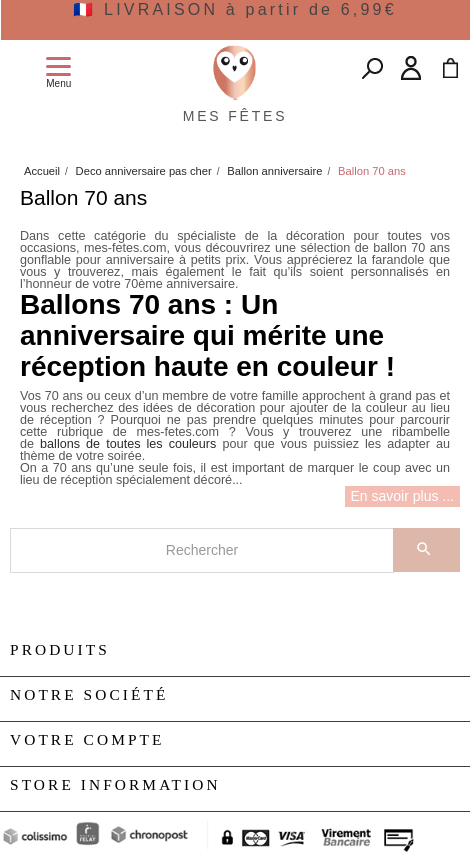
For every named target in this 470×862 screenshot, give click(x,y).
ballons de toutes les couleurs (128, 444)
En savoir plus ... (403, 496)
